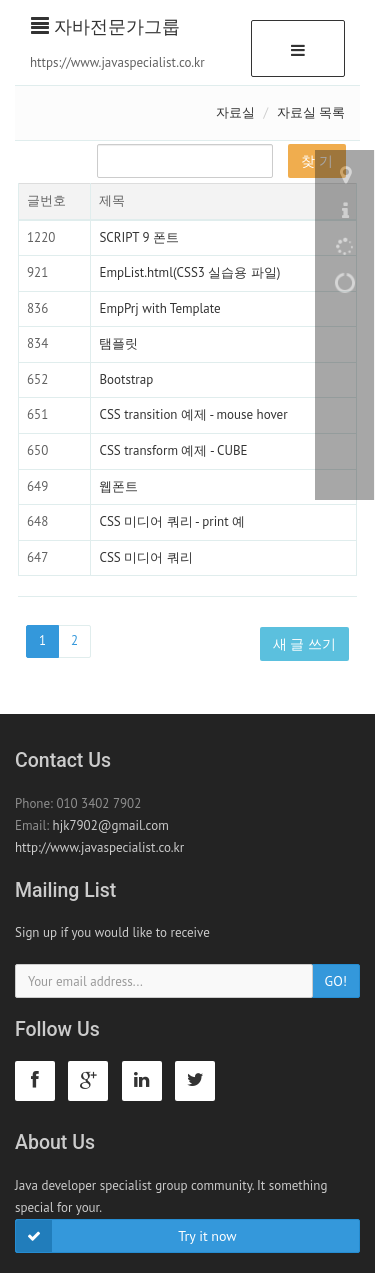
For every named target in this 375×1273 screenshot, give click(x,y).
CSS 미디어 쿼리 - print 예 (172, 521)
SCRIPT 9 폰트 (139, 237)
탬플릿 (118, 343)
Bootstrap (126, 379)
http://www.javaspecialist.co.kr (99, 847)
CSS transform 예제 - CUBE (173, 450)
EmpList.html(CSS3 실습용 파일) (189, 272)
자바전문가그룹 (105, 26)
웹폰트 (118, 486)
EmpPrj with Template (159, 308)
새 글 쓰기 (304, 644)
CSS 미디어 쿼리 (145, 557)
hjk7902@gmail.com (111, 825)
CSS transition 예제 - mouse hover (193, 414)
